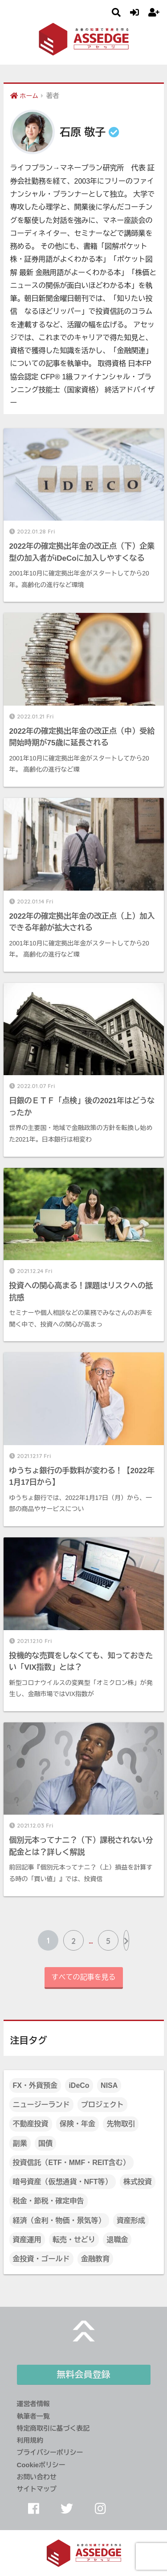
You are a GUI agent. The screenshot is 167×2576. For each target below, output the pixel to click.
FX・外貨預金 (35, 2085)
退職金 (117, 2239)
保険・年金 (77, 2124)
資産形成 (131, 2220)
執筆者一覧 (33, 2416)
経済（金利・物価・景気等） (59, 2220)
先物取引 (120, 2124)
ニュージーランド (41, 2104)
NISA (109, 2085)
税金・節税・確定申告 (48, 2201)
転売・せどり (74, 2239)
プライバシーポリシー (50, 2452)
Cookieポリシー (41, 2465)
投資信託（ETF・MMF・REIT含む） (71, 2162)
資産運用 (27, 2239)
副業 (20, 2143)
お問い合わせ (37, 2477)
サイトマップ (37, 2489)
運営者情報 (33, 2404)
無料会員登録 (83, 2374)
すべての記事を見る (84, 1977)
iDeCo (79, 2085)
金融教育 (95, 2259)
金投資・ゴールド (41, 2259)
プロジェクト (102, 2104)
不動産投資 (31, 2124)
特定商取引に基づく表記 (53, 2428)
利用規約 (30, 2440)
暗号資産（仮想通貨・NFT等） (62, 2182)
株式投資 (137, 2182)
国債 (45, 2143)
